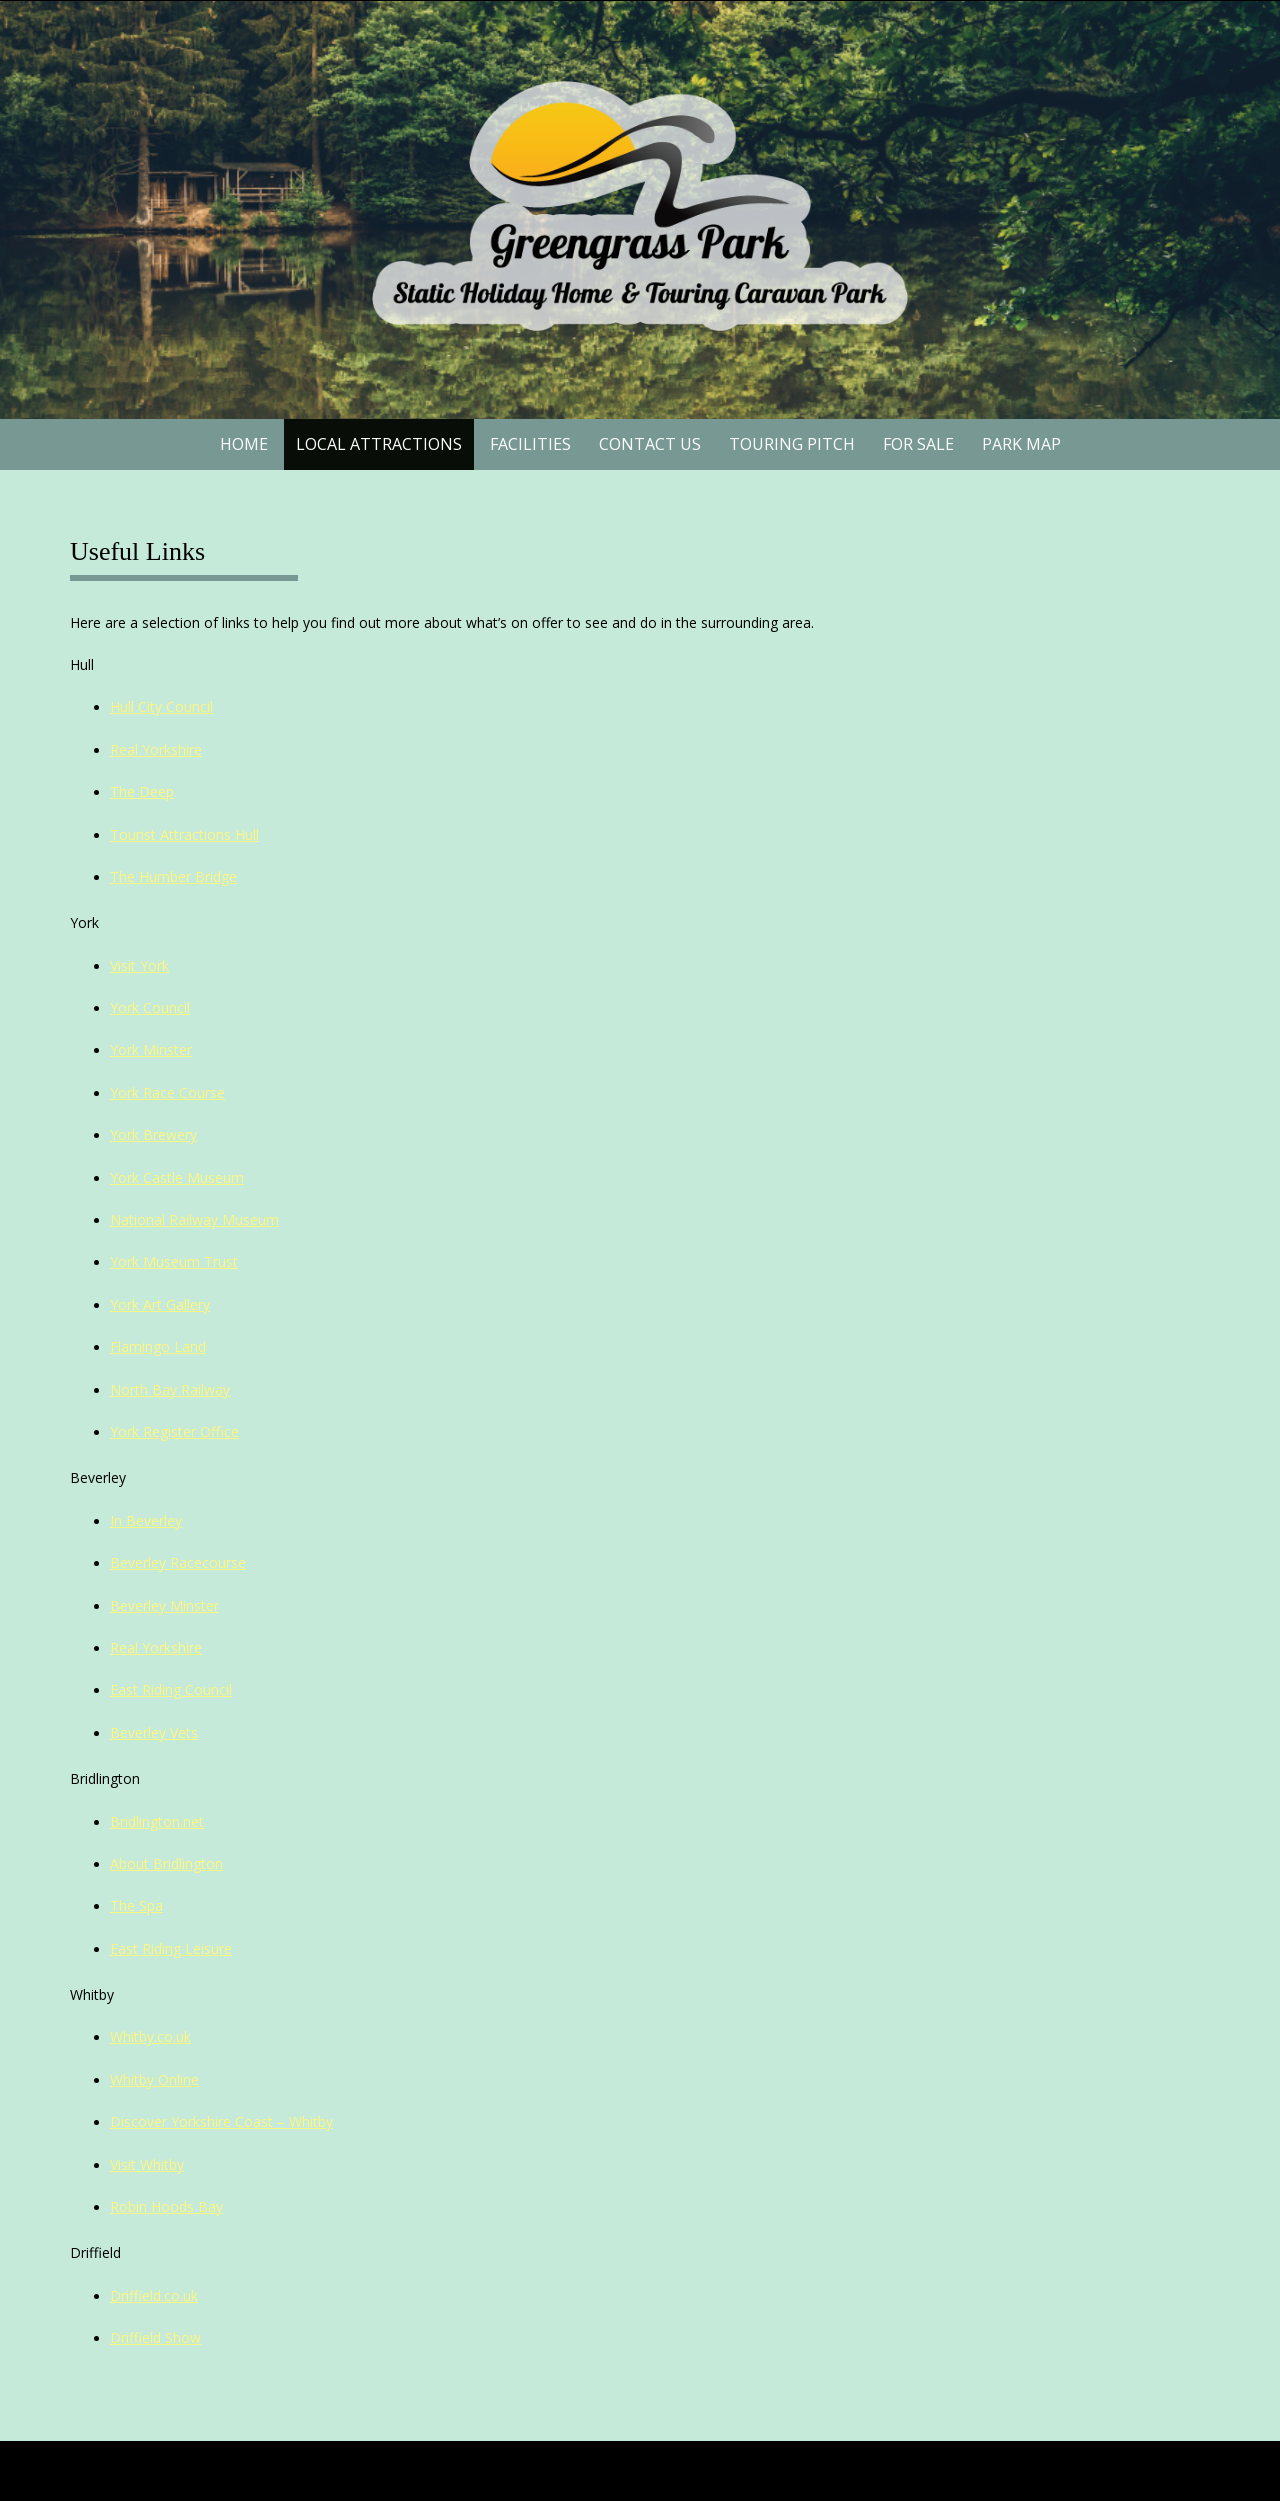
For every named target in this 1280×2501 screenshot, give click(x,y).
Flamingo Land (158, 1346)
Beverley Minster (164, 1605)
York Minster (151, 1049)
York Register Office (174, 1431)
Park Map (1021, 444)
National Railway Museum (194, 1219)
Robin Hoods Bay (166, 2206)
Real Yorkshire (156, 749)
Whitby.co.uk (150, 2036)
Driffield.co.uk (154, 2295)
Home (244, 444)
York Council (150, 1007)
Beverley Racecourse (178, 1562)
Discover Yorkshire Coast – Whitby (221, 2121)
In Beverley (146, 1520)
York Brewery (153, 1134)
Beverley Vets (154, 1732)
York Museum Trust (174, 1261)
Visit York (139, 965)
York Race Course (167, 1092)
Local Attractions (379, 444)
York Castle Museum (177, 1177)
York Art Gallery (160, 1304)
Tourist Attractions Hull (184, 834)
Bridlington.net (157, 1821)
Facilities (530, 444)
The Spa (136, 1905)
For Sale (918, 444)
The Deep (142, 791)
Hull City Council (161, 706)
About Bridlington (166, 1863)
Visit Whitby (147, 2164)
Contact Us (650, 444)
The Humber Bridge (173, 876)
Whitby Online (154, 2079)
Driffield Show (155, 2337)
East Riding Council (171, 1689)
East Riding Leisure (171, 1948)
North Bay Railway (170, 1389)
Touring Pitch (792, 444)
